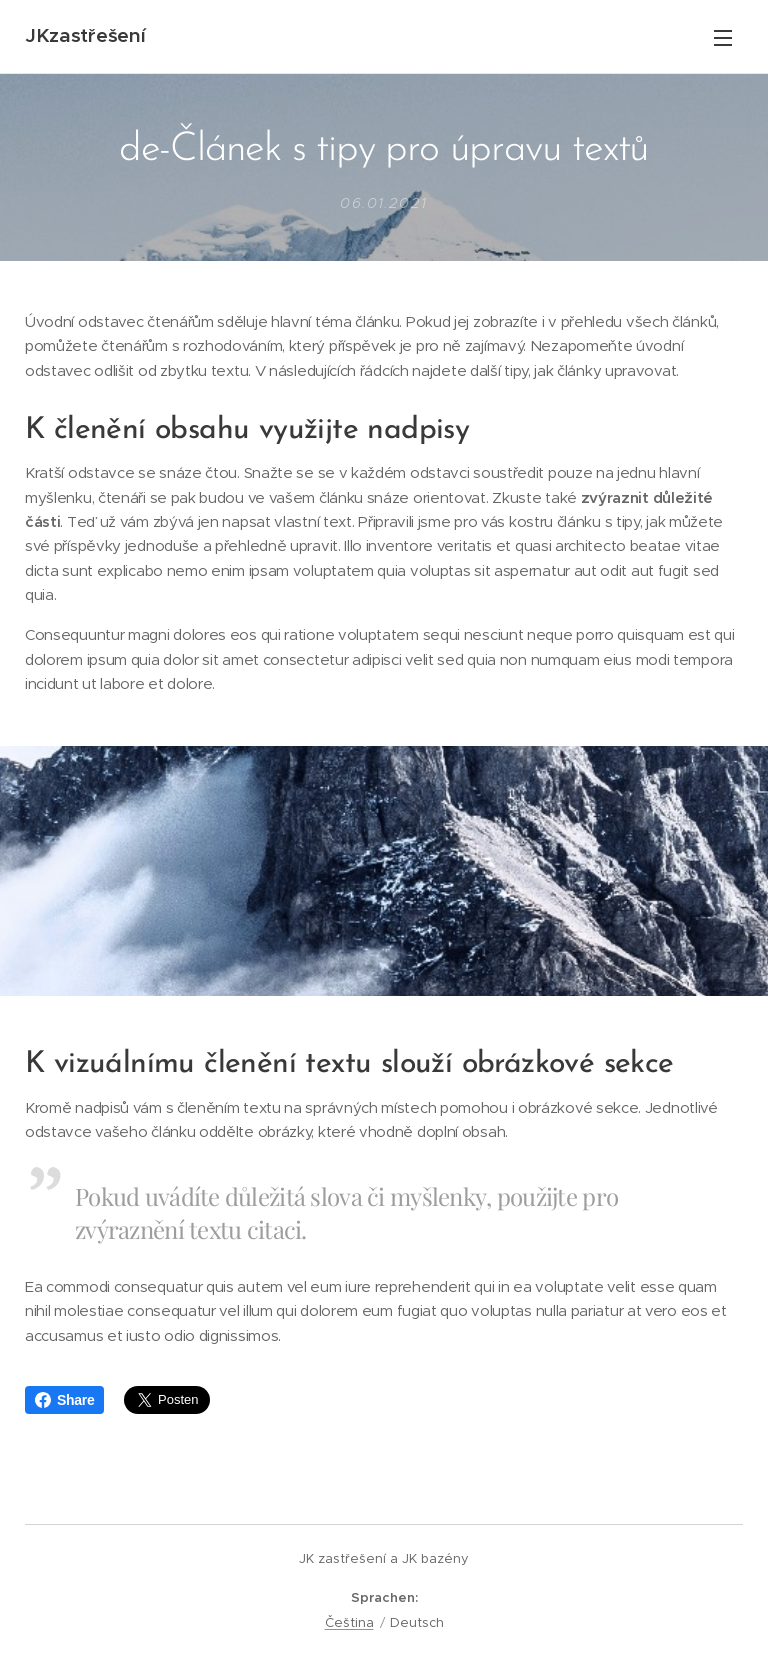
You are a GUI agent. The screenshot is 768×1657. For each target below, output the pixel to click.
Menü (723, 38)
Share (64, 1400)
